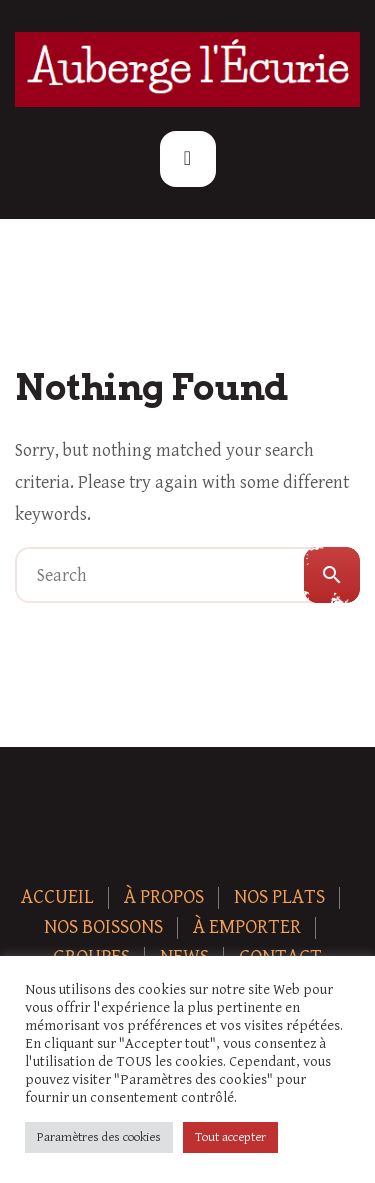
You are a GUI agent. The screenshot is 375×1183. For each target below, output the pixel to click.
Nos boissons (103, 927)
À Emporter (247, 927)
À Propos (164, 897)
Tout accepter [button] (230, 1137)
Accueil (57, 897)
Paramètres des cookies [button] (99, 1137)
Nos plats (279, 897)
